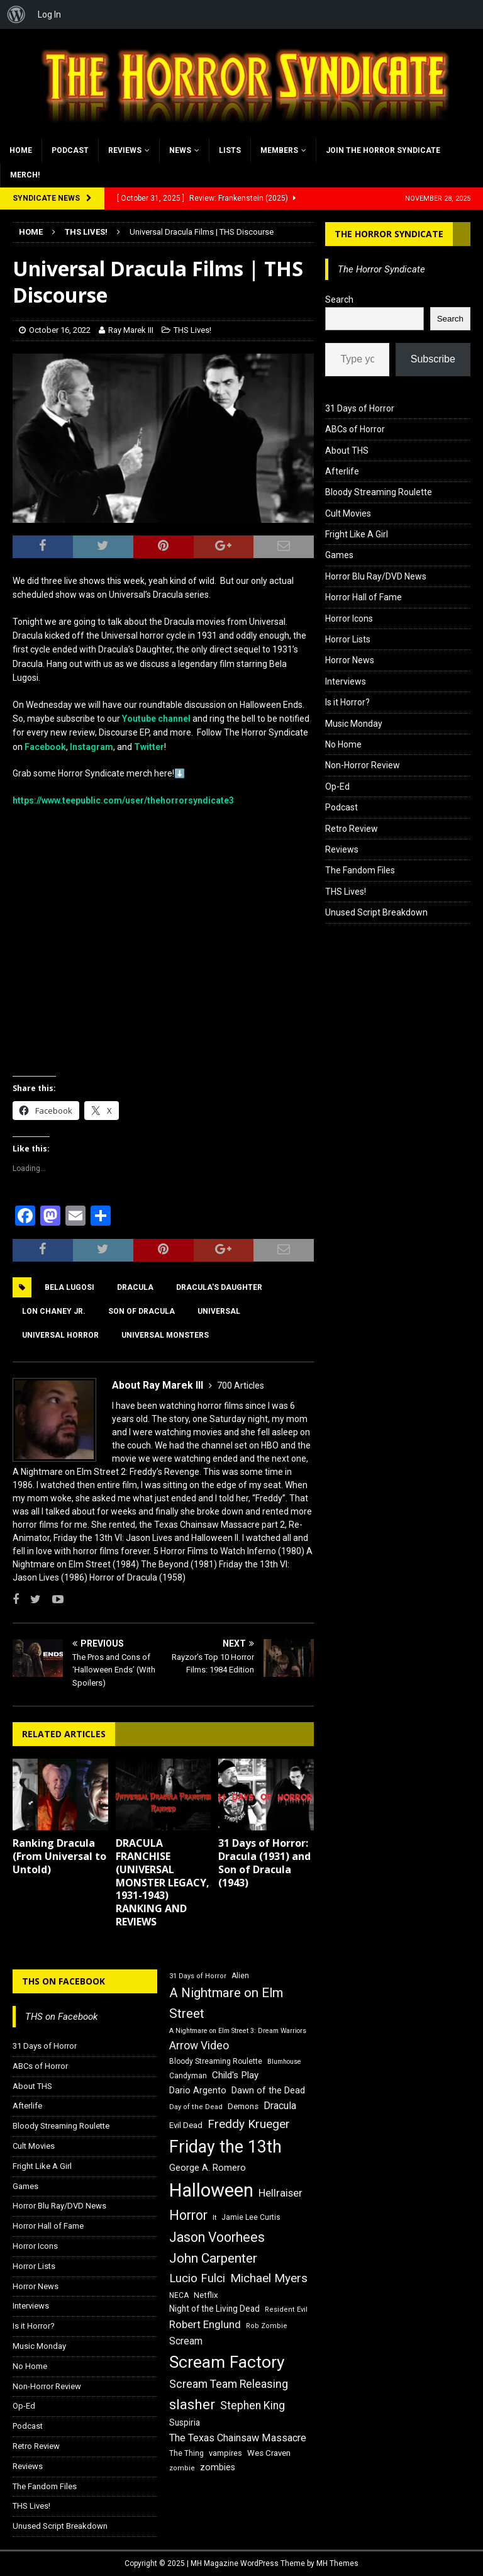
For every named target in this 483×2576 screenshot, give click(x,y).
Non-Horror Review (362, 765)
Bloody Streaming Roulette (378, 492)
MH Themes (337, 2563)
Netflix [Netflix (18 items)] (206, 2295)
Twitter (149, 747)
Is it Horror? (347, 702)
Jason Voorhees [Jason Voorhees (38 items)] (217, 2237)
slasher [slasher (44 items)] (192, 2404)
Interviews (345, 681)
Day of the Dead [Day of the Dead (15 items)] (196, 2107)
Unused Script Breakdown (376, 912)
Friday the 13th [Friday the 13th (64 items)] (225, 2147)
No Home (343, 744)
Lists (230, 150)
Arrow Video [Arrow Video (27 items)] (199, 2045)
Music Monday (353, 724)
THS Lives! (192, 330)
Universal (218, 1311)
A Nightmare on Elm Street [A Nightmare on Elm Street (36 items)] (226, 2003)
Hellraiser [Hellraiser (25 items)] (280, 2193)
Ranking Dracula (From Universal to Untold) (59, 1856)
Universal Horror (60, 1335)
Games (339, 555)
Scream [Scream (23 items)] (186, 2341)
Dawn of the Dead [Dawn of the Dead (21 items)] (268, 2090)
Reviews (125, 150)
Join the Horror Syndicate (383, 150)
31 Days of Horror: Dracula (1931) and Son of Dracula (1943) (264, 1862)
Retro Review (351, 829)
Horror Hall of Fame (363, 597)
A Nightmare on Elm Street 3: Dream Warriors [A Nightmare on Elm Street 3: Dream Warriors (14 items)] (237, 2031)
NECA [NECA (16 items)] (179, 2295)
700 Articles (240, 1385)
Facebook (45, 747)
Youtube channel (156, 719)
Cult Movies (348, 513)
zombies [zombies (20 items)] (217, 2467)
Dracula (135, 1287)
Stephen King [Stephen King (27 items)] (252, 2405)
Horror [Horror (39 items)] (188, 2215)
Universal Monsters (165, 1335)
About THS (347, 450)
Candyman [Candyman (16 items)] (188, 2075)
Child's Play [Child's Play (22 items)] (235, 2075)
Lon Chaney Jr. (54, 1311)
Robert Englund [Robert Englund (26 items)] (205, 2324)
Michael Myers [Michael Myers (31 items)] (269, 2278)
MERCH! (25, 175)
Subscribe (433, 359)
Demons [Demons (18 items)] (243, 2106)
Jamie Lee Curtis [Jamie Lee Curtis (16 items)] (250, 2217)
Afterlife (342, 471)
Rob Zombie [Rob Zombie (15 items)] (266, 2326)
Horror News (349, 660)
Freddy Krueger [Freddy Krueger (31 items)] (249, 2124)
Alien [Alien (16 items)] (240, 1975)
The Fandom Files (360, 870)
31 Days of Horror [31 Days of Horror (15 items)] (197, 1976)
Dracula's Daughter (219, 1287)
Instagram (91, 747)
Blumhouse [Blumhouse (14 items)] (284, 2062)
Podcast (70, 150)
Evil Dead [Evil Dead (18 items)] (186, 2125)
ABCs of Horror (355, 429)
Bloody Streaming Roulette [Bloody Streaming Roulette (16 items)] (215, 2061)
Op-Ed (337, 786)
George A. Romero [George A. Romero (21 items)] (207, 2167)
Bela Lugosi (69, 1287)
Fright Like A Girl (356, 534)
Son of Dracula (141, 1311)
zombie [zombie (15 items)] (182, 2468)
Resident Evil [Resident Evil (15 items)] (286, 2309)
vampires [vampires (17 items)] (225, 2453)
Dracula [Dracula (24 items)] (280, 2106)
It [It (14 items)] (214, 2218)
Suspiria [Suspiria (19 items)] (184, 2422)
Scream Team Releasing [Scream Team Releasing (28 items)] (228, 2383)
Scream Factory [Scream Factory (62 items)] (227, 2362)
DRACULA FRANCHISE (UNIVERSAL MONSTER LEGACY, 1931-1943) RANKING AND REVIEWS (162, 1882)
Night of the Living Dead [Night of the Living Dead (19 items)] (214, 2309)
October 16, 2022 (60, 330)
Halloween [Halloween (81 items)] (211, 2190)
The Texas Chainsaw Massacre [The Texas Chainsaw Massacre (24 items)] (237, 2438)
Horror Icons (349, 618)
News (180, 150)
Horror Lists (347, 639)
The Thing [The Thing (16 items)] (186, 2453)
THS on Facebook (63, 1981)
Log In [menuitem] (49, 14)
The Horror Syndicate (389, 234)
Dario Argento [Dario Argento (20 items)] (197, 2090)
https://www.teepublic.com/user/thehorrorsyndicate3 (123, 800)
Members (279, 150)
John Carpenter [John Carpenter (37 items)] (213, 2258)
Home (20, 150)
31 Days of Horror (359, 408)
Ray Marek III (130, 330)
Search (339, 299)
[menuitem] (16, 14)
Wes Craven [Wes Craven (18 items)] (269, 2453)
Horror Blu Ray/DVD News (375, 576)
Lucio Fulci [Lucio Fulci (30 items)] (197, 2278)
